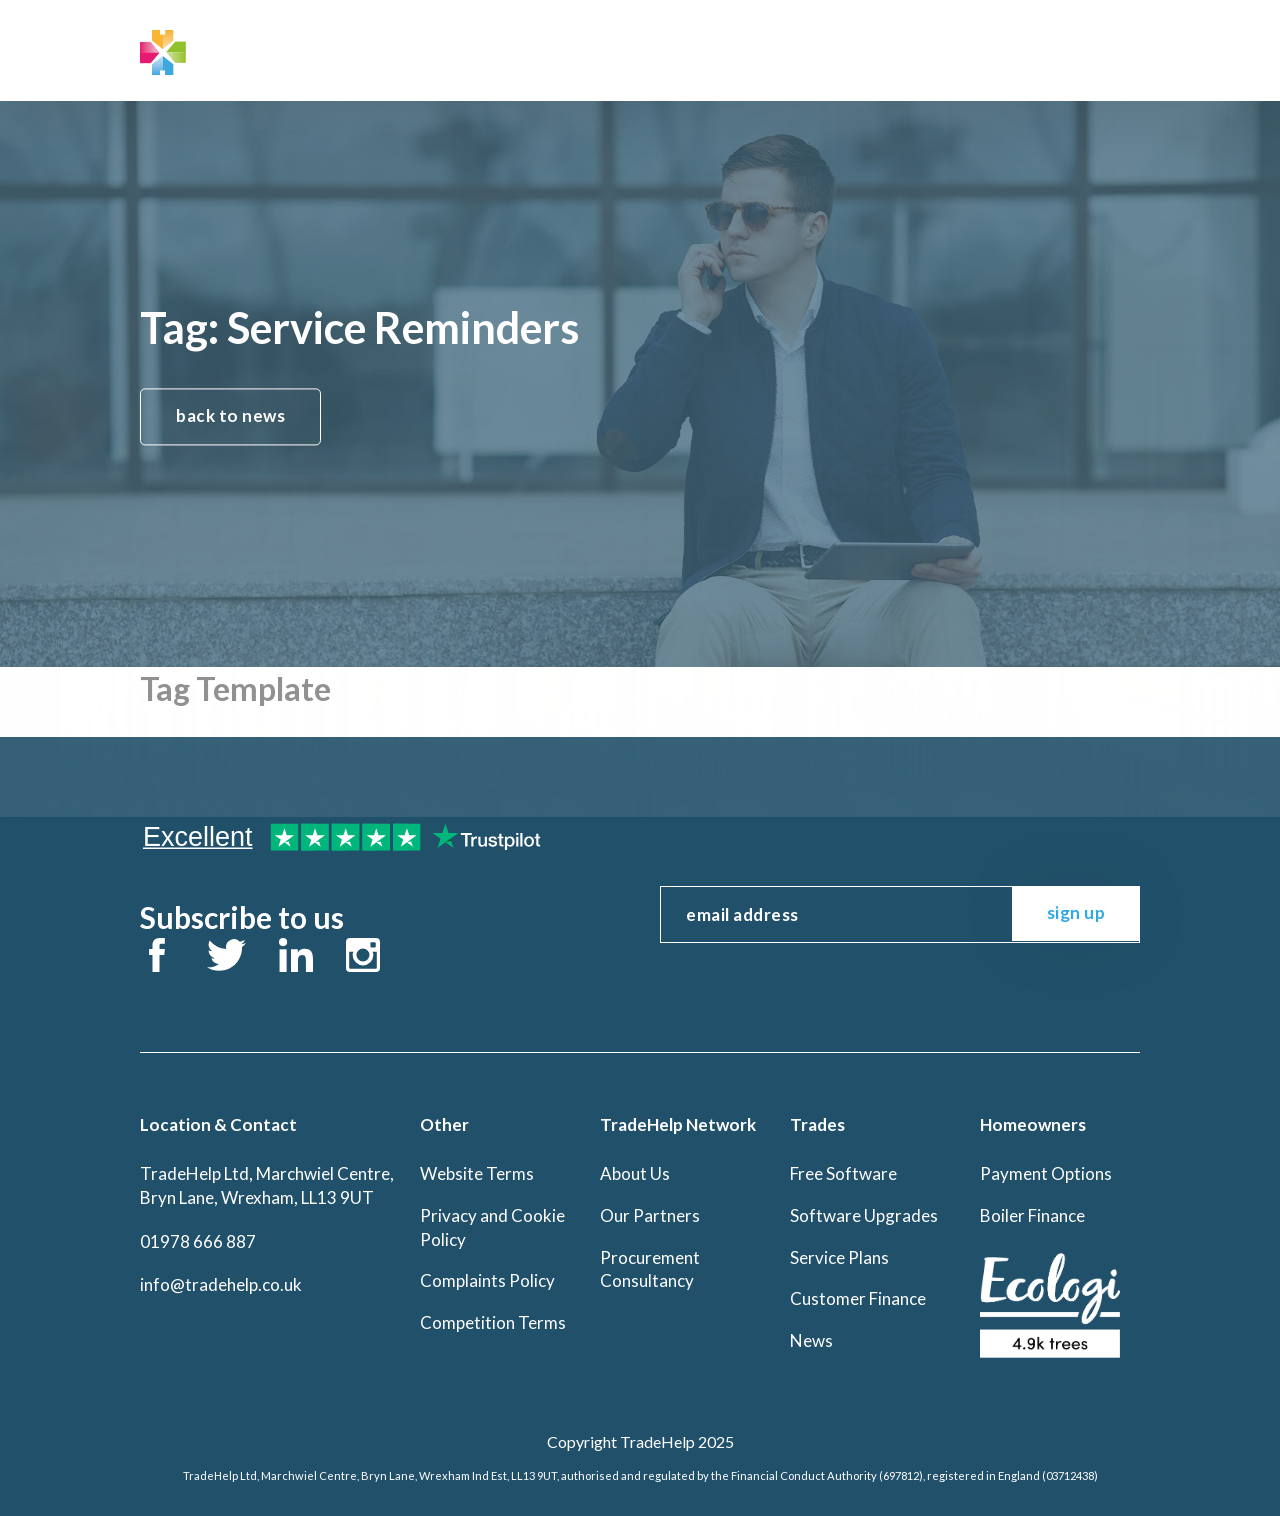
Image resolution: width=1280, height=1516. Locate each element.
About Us (635, 1173)
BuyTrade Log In (1065, 48)
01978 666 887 (198, 1241)
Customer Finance (858, 1298)
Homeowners (637, 48)
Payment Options (1046, 1173)
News (811, 1340)
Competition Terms (493, 1322)
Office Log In (898, 48)
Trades (527, 48)
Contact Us (763, 48)
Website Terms (477, 1173)
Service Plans (839, 1257)
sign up (1076, 912)
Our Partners (650, 1215)
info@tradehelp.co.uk (221, 1284)
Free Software (843, 1173)
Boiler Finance (1032, 1215)
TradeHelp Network (392, 48)
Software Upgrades (864, 1215)
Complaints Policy (487, 1280)
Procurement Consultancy (650, 1269)
